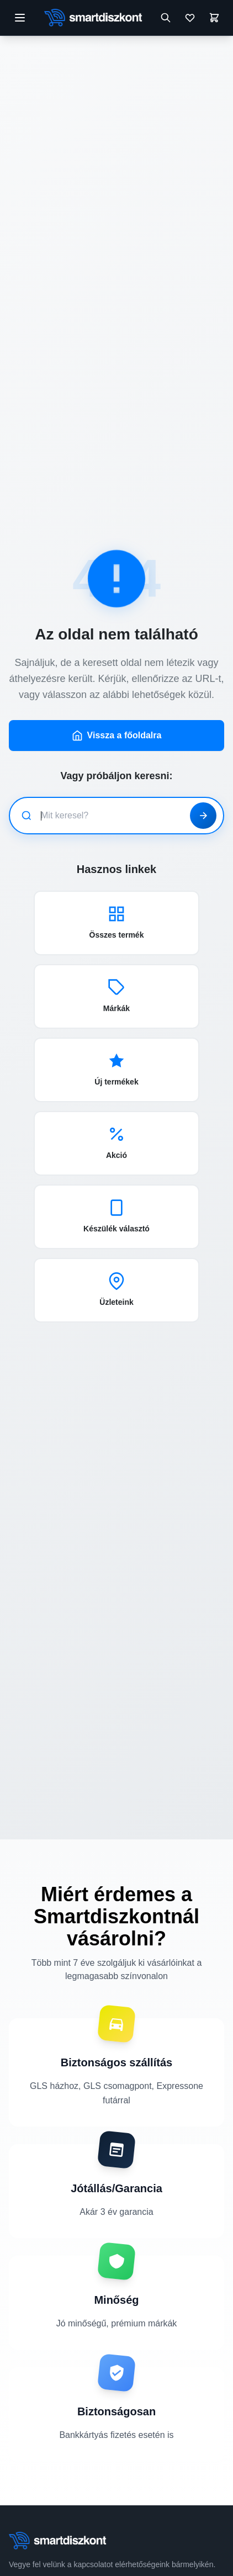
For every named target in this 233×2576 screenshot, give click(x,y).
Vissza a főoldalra (117, 735)
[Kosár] (214, 18)
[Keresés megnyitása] (166, 18)
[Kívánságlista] (190, 18)
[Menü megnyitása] (20, 18)
